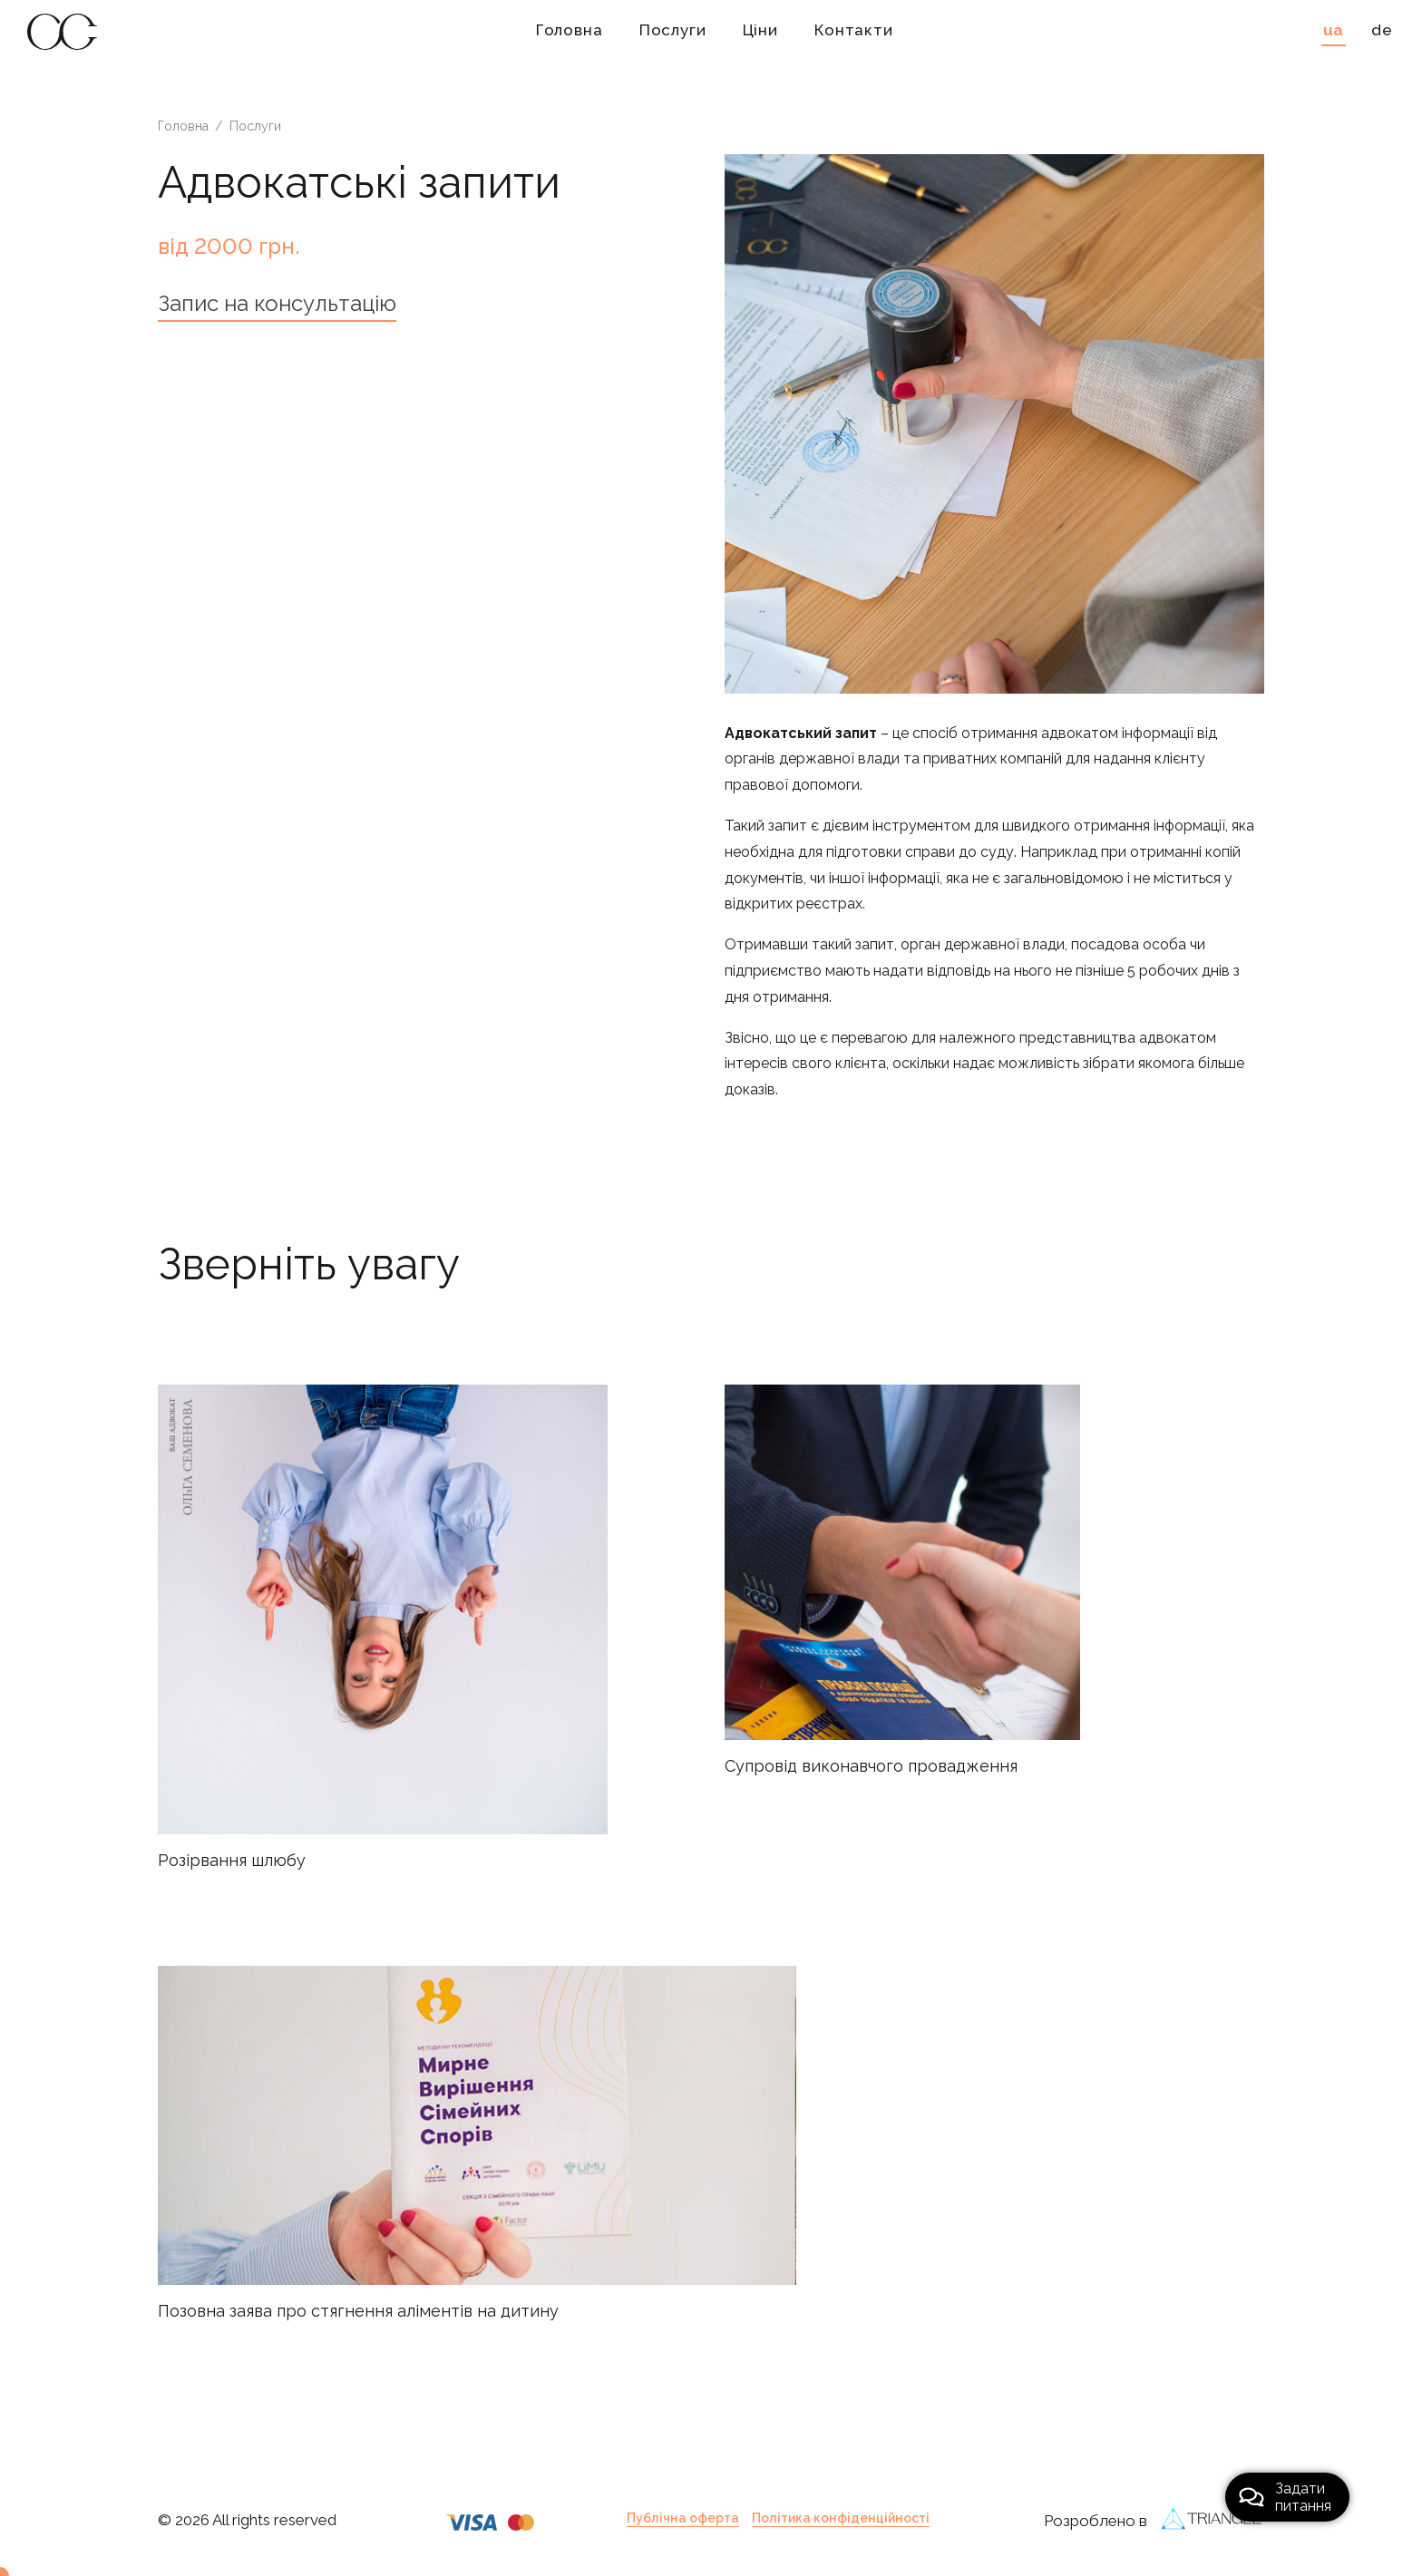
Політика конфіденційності (841, 2518)
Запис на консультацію (277, 303)
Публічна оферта (683, 2518)
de (1382, 30)
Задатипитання (1285, 2497)
